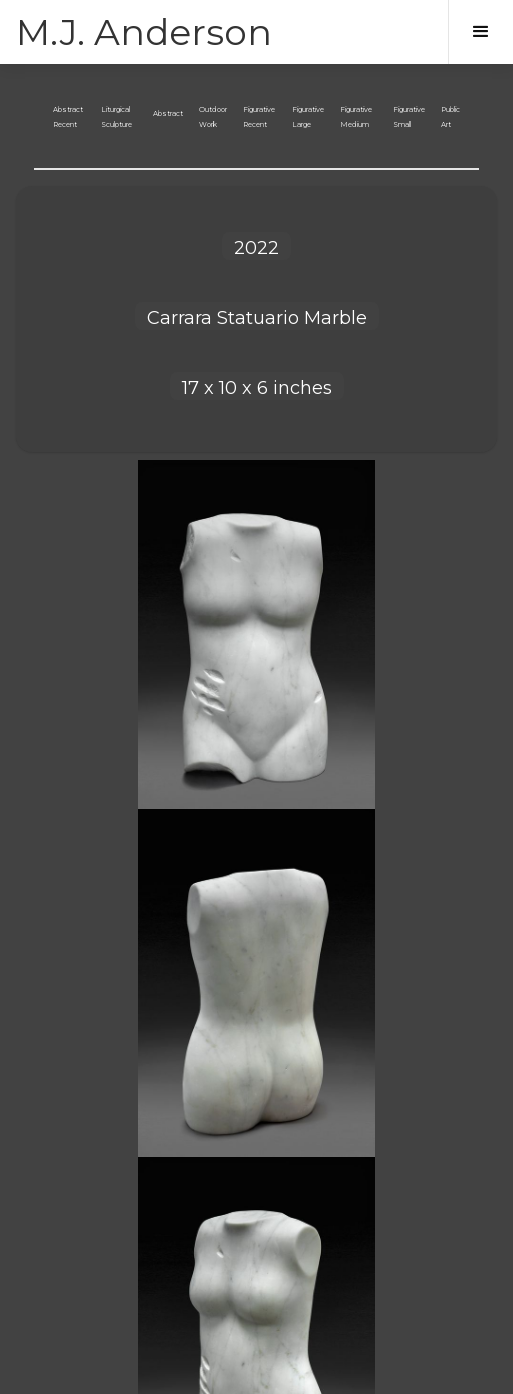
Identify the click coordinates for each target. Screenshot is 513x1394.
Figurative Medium (356, 116)
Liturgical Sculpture (116, 116)
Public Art (450, 116)
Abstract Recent (68, 116)
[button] (480, 32)
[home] (144, 32)
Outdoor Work (213, 116)
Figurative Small (409, 116)
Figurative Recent (259, 116)
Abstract (168, 113)
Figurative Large (308, 116)
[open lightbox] (256, 634)
